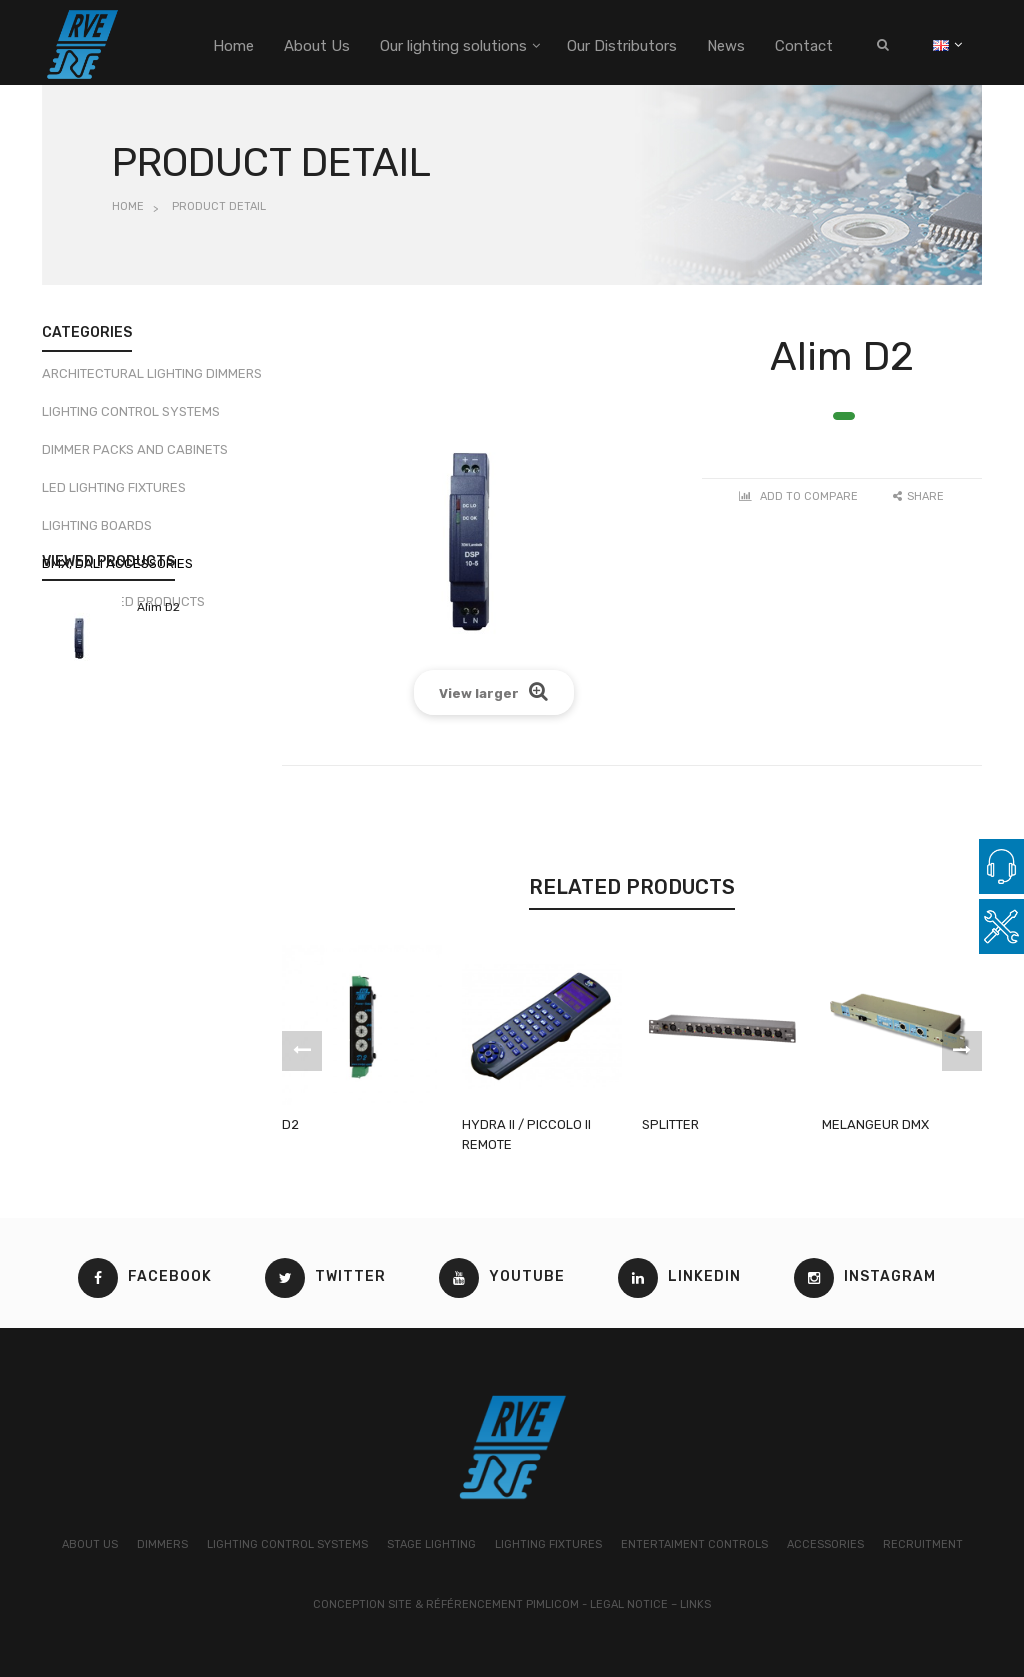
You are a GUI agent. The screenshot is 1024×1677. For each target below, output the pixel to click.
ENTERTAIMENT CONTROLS (694, 1544)
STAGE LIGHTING (431, 1544)
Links (695, 1604)
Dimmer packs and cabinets (135, 456)
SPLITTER (670, 1124)
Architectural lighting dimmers (152, 380)
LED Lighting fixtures (114, 494)
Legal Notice (629, 1604)
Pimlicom (552, 1604)
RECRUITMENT (923, 1544)
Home (128, 206)
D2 (290, 1124)
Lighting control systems (131, 418)
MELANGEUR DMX (875, 1124)
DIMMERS (162, 1544)
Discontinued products (123, 608)
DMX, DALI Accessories (117, 570)
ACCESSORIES (825, 1544)
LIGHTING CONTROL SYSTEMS (287, 1544)
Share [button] (918, 496)
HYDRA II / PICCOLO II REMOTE (526, 1134)
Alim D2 (158, 729)
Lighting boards (97, 532)
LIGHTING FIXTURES (548, 1544)
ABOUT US (90, 1544)
